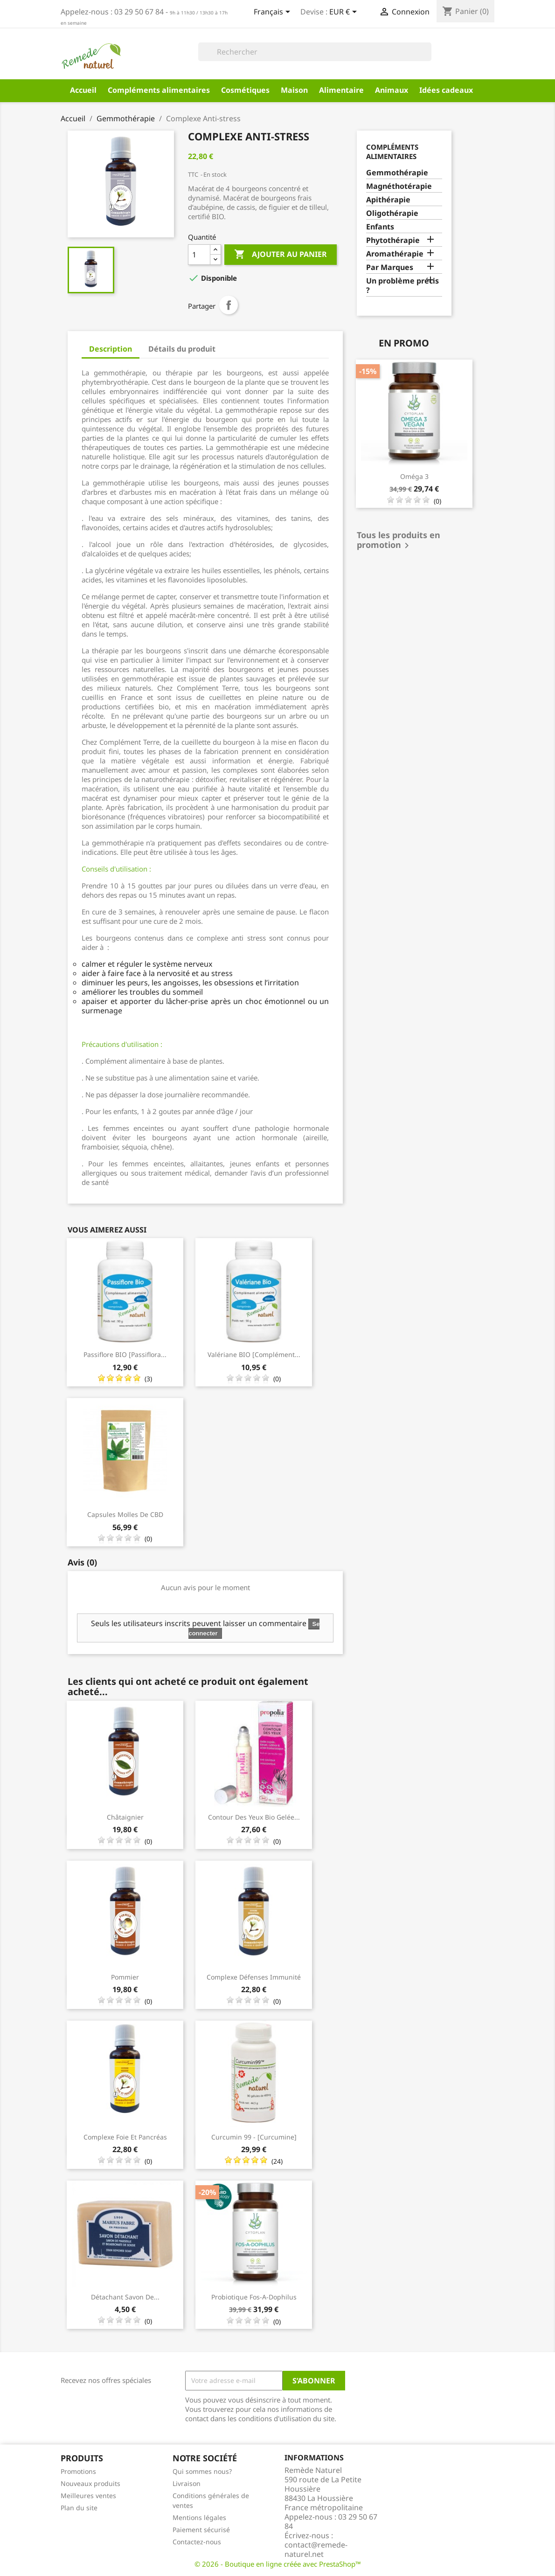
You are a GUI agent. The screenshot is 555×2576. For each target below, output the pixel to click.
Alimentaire (341, 90)
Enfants (380, 227)
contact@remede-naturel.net (315, 2549)
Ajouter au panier (280, 255)
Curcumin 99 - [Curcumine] (254, 2137)
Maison (294, 90)
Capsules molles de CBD (125, 1514)
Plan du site (79, 2507)
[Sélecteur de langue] (273, 12)
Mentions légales (199, 2517)
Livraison (187, 2483)
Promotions (78, 2471)
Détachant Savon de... (125, 2296)
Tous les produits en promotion (398, 541)
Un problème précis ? (402, 285)
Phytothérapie (393, 240)
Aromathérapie (394, 254)
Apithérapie (388, 200)
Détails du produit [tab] (181, 349)
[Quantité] (199, 254)
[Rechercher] (314, 51)
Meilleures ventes (88, 2495)
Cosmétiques (245, 90)
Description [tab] (110, 349)
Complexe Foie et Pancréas (125, 2137)
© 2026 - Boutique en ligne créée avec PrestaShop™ (277, 2564)
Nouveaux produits (90, 2483)
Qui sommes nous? (202, 2471)
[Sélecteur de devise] (344, 12)
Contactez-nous (197, 2541)
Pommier (125, 1977)
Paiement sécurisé (201, 2529)
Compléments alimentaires (159, 90)
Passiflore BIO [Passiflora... (124, 1354)
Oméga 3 (414, 476)
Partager (228, 305)
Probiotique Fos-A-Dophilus (254, 2296)
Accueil (83, 90)
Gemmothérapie (397, 173)
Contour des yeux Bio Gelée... (254, 1817)
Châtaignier (125, 1817)
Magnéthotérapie (399, 186)
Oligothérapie (392, 213)
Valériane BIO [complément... (254, 1354)
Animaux (391, 90)
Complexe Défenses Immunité (254, 1977)
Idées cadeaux (446, 90)
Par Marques (389, 267)
